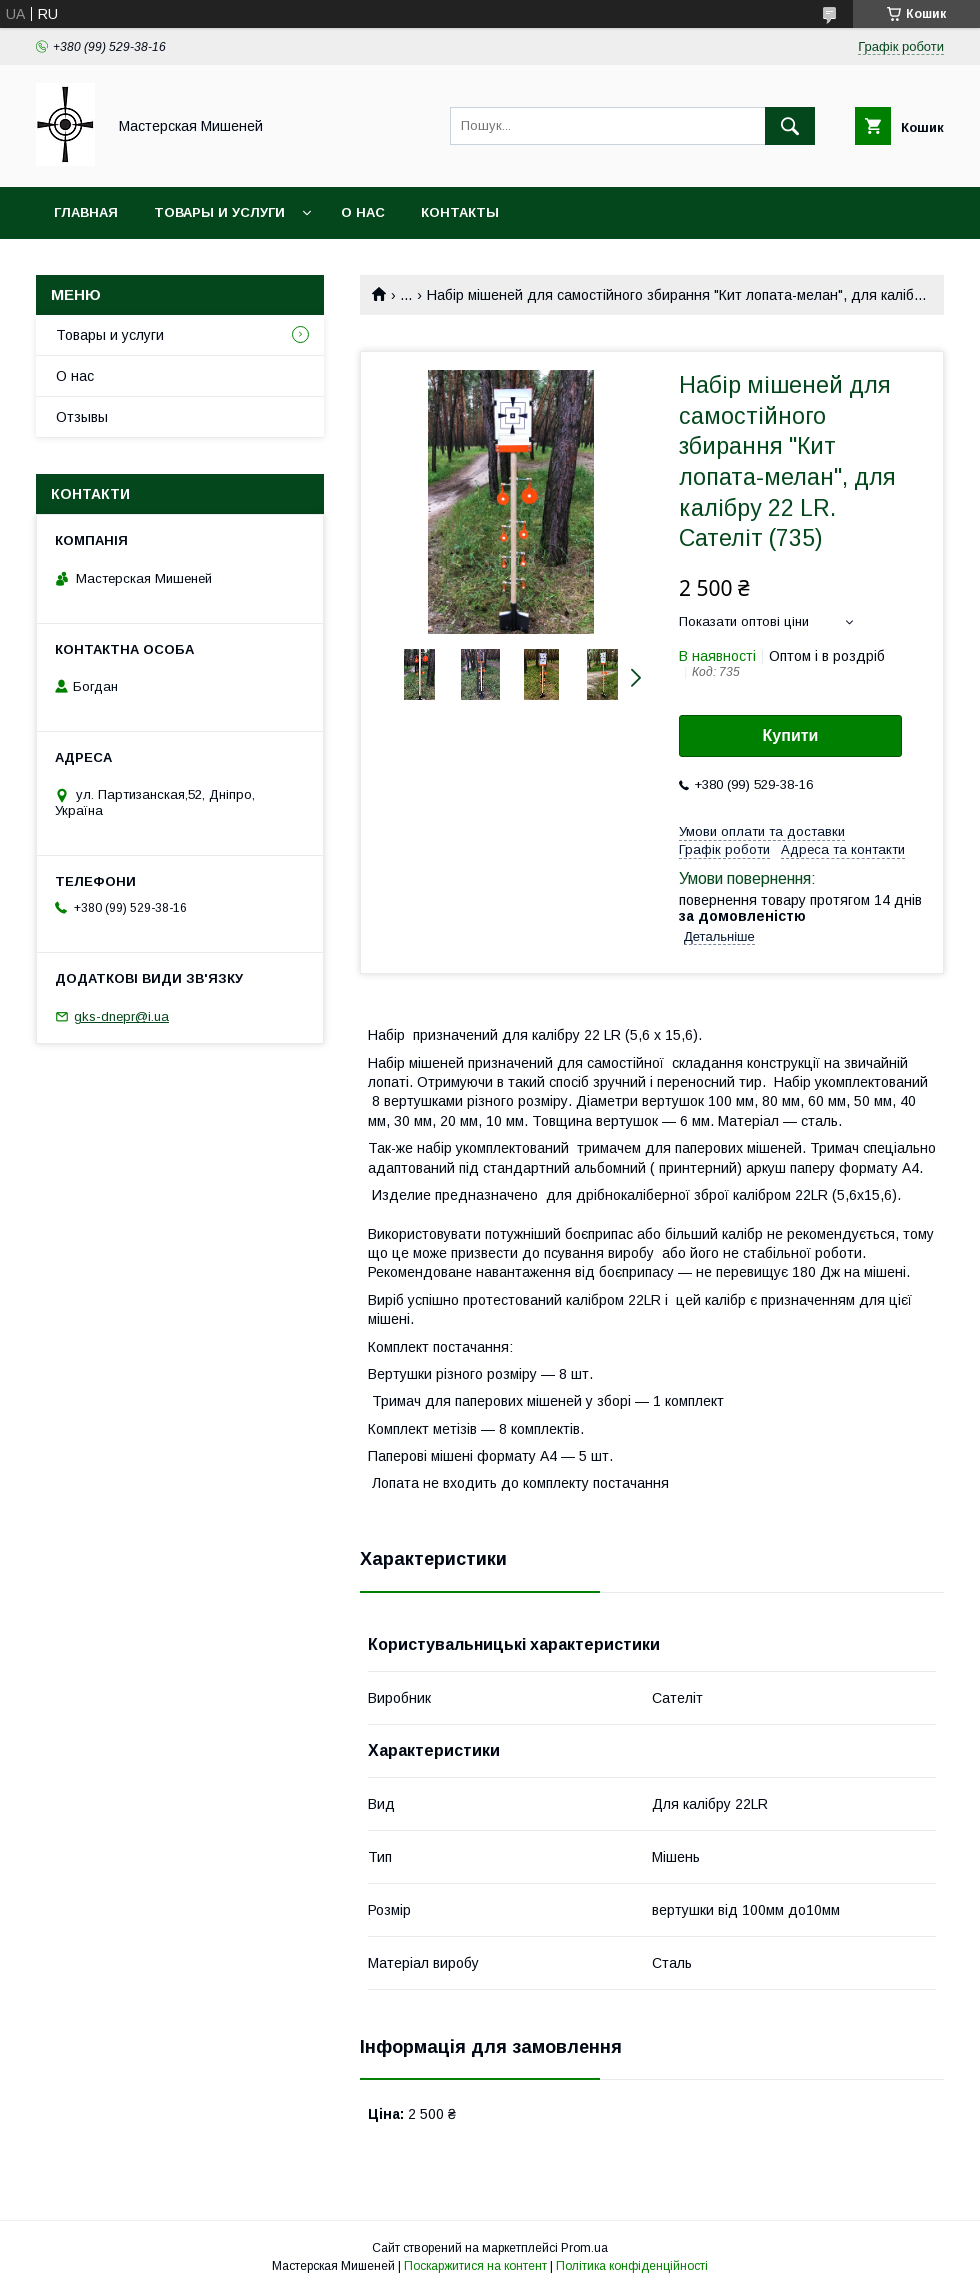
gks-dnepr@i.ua (121, 1016)
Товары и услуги (219, 212)
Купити (791, 735)
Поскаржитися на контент (475, 2266)
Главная (86, 212)
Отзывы (82, 417)
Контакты (460, 212)
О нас (363, 212)
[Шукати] (790, 126)
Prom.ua (584, 2248)
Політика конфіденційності (632, 2266)
